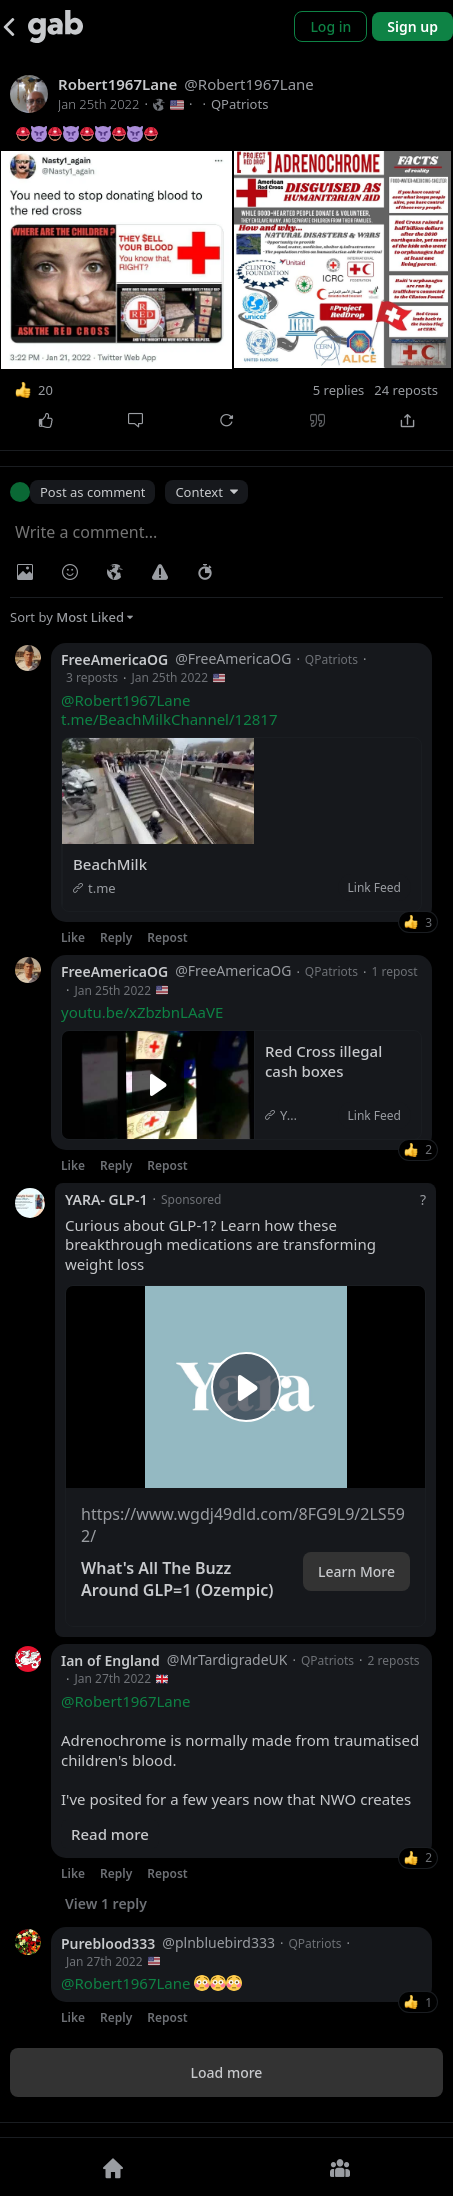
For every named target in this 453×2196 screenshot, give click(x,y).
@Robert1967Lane (126, 700)
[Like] (45, 421)
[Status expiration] (205, 572)
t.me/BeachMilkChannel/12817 (169, 719)
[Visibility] (115, 572)
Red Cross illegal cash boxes (325, 1061)
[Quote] (317, 421)
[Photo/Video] (25, 572)
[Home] (113, 2167)
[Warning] (160, 572)
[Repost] (226, 421)
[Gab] (55, 26)
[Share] (407, 421)
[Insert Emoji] (70, 572)
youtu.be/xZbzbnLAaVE (142, 1012)
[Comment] (136, 421)
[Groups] (340, 2167)
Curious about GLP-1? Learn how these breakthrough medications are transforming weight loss (220, 1245)
